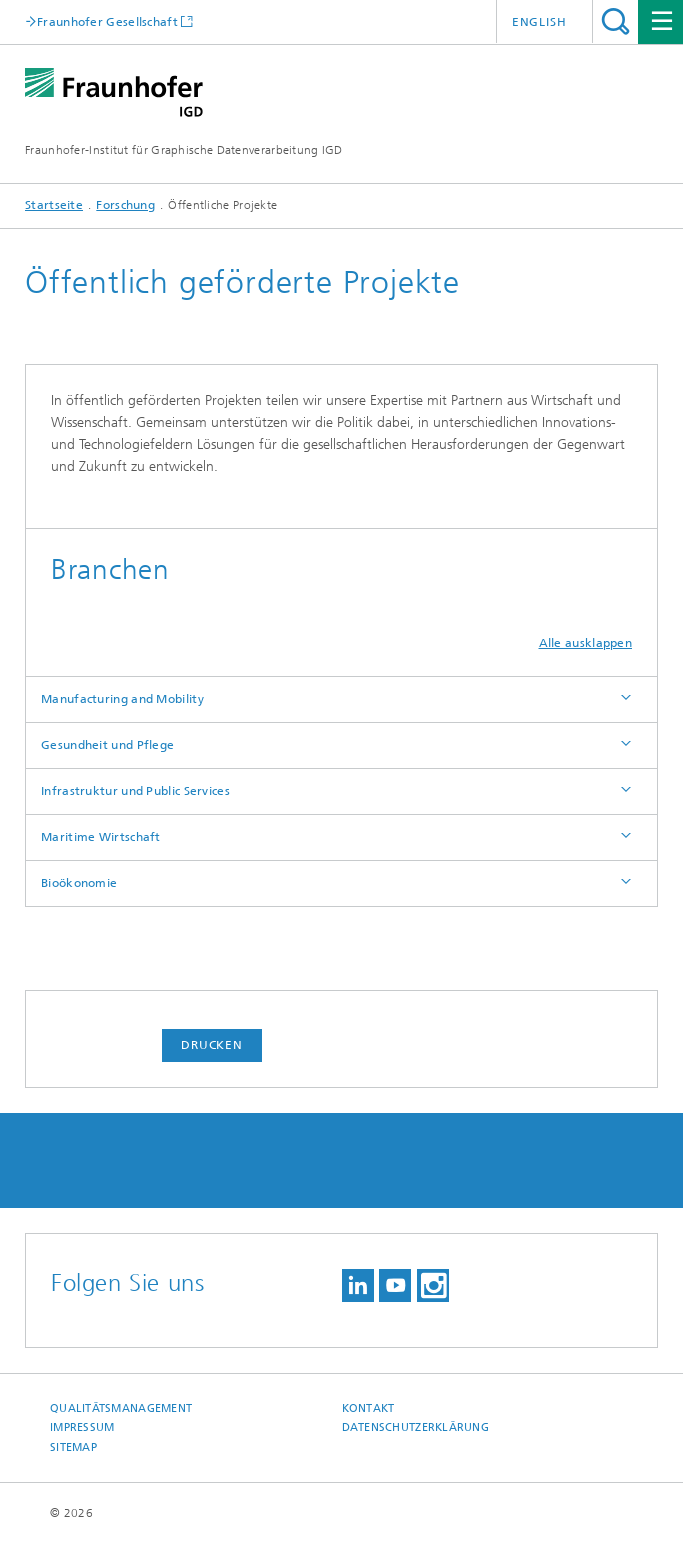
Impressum (82, 1427)
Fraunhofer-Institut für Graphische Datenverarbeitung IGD (184, 150)
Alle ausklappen (586, 643)
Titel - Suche (615, 21)
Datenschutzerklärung (416, 1427)
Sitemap (73, 1447)
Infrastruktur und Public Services (135, 791)
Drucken (212, 1045)
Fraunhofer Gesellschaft (107, 21)
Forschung (125, 205)
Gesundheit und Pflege (107, 745)
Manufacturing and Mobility (122, 699)
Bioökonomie (79, 883)
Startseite (54, 205)
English (539, 22)
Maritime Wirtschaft (101, 837)
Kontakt (368, 1408)
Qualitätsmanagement (121, 1408)
